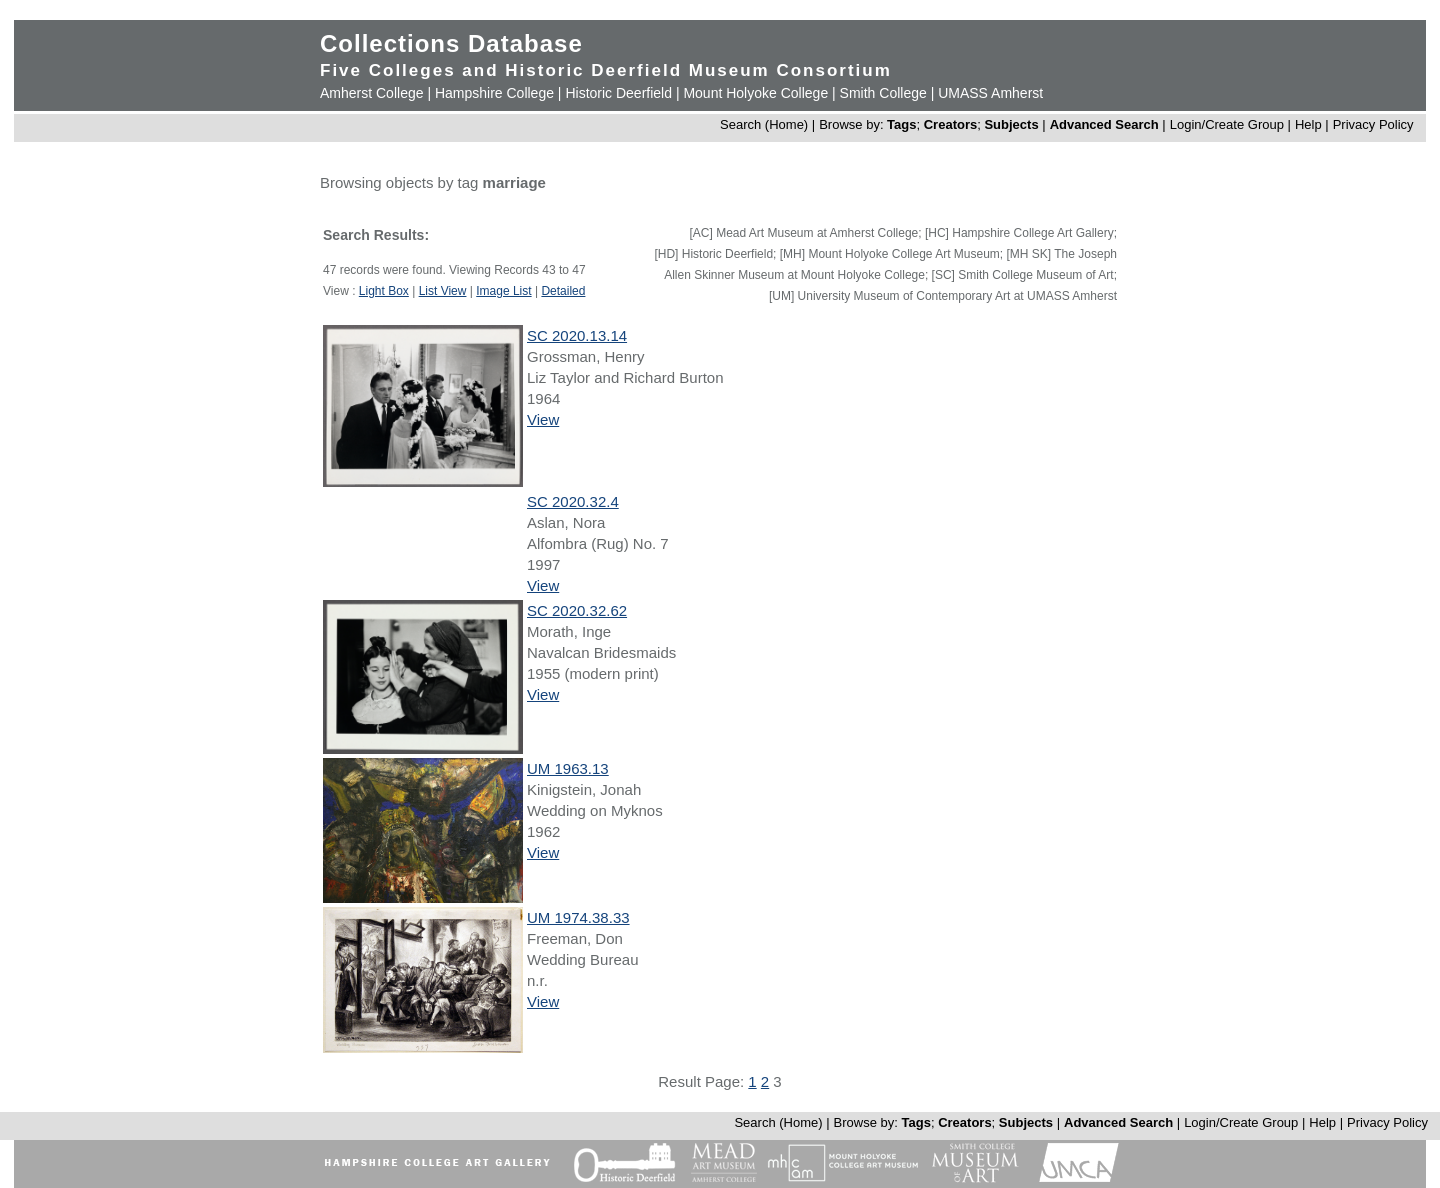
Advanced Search (1104, 124)
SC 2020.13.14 (577, 335)
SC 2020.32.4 (573, 501)
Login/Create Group (1229, 124)
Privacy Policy (1373, 124)
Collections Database (451, 43)
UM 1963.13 (568, 768)
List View (443, 291)
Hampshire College (494, 93)
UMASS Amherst (990, 93)
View (543, 419)
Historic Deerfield (618, 93)
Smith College (883, 93)
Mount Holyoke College (755, 93)
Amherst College (372, 93)
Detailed (563, 291)
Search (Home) (764, 124)
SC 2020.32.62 (577, 610)
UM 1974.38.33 (578, 917)
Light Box (384, 291)
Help (1308, 124)
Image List (503, 291)
